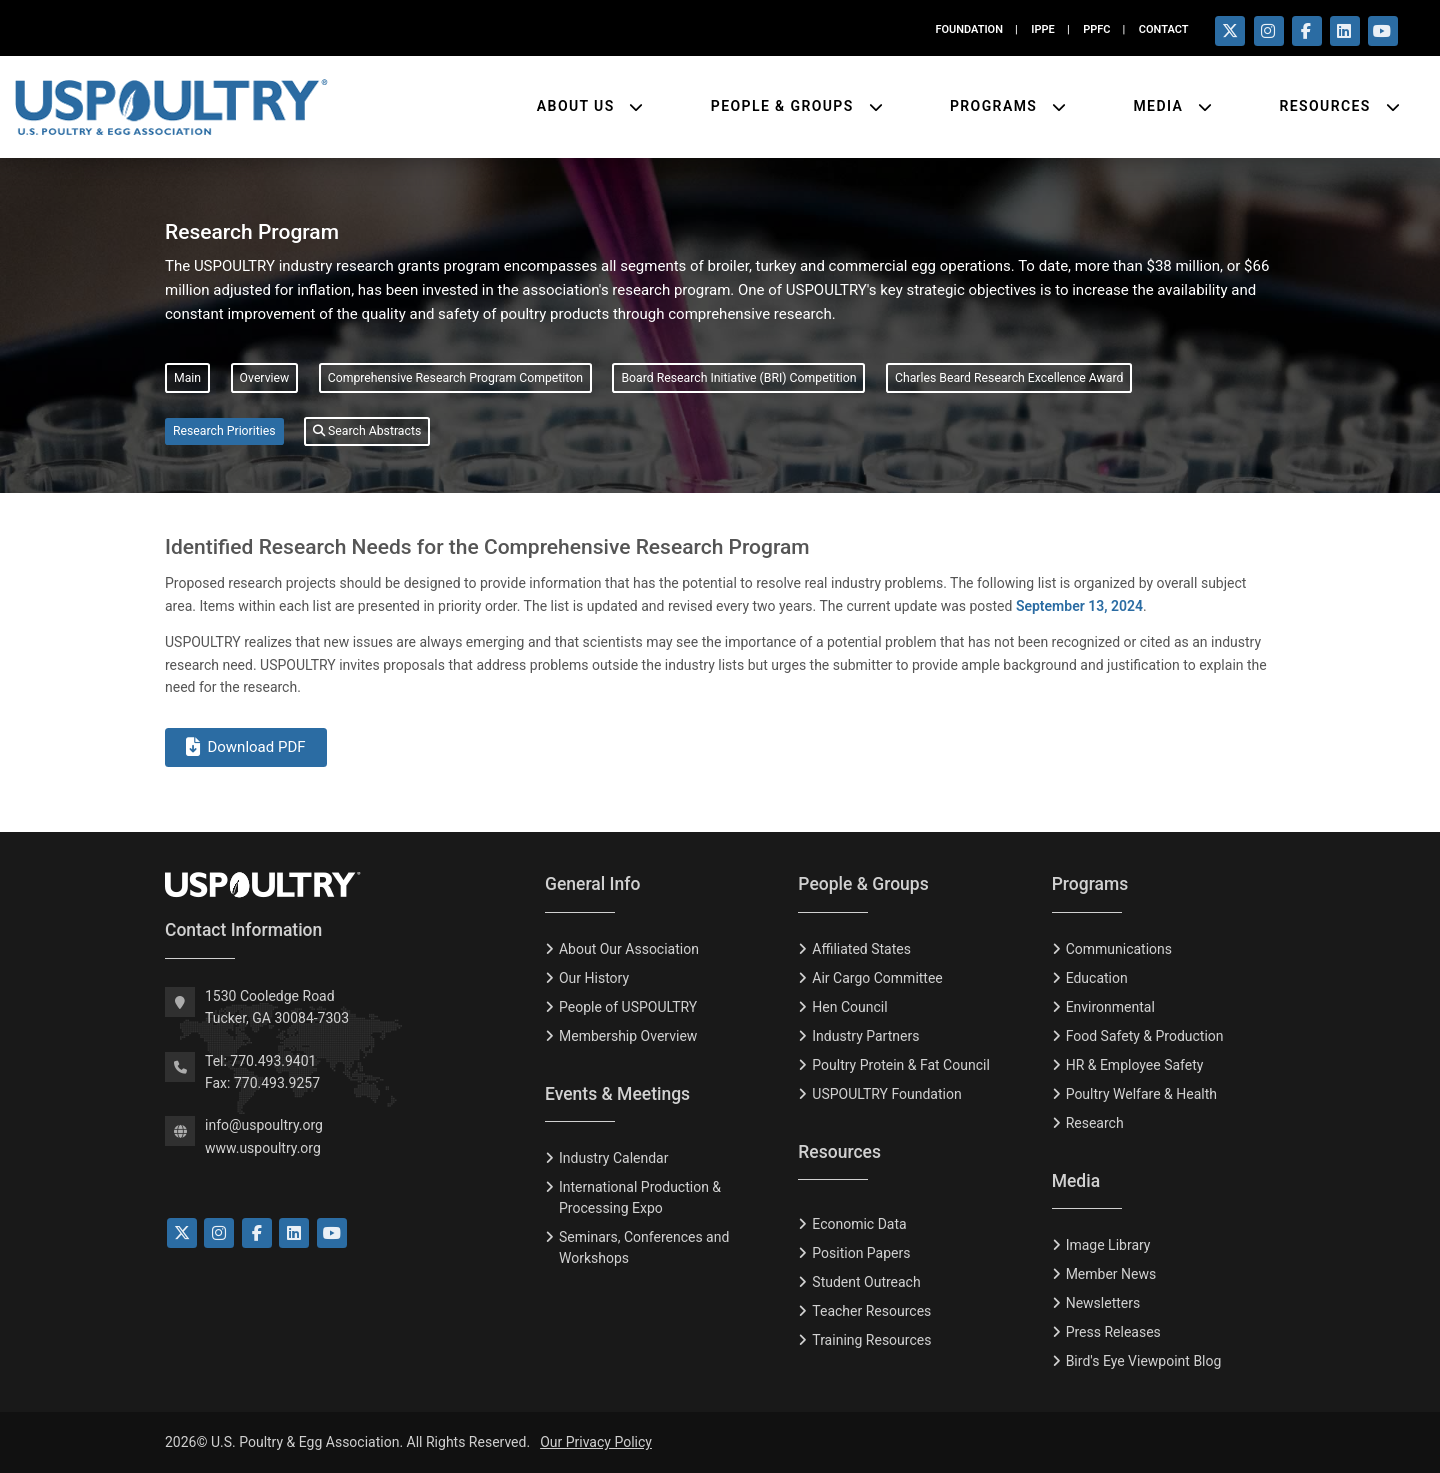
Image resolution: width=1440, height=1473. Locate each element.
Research (1095, 1123)
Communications (1119, 949)
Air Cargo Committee (877, 978)
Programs (996, 106)
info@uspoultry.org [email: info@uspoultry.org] (264, 1125)
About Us (578, 106)
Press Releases (1113, 1332)
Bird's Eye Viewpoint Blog (1144, 1361)
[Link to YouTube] (332, 1233)
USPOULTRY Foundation (886, 1094)
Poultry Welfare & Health (1141, 1094)
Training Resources (871, 1340)
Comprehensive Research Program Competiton (455, 378)
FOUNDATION (969, 29)
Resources (1327, 106)
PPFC (1096, 29)
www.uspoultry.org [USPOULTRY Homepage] (263, 1148)
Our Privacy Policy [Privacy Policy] (596, 1442)
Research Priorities (224, 431)
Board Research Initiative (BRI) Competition (738, 378)
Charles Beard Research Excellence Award (1009, 378)
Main (187, 378)
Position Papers (861, 1253)
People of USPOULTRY (628, 1007)
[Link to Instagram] (219, 1233)
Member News (1111, 1274)
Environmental (1110, 1007)
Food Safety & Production (1145, 1036)
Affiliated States (861, 949)
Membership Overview (628, 1036)
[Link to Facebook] (257, 1233)
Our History (594, 978)
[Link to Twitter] (182, 1233)
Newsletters (1103, 1303)
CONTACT (1164, 29)
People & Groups (785, 106)
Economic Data (859, 1224)
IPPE (1042, 29)
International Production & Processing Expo (640, 1197)
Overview (265, 378)
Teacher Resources (871, 1311)
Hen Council (849, 1007)
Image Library (1108, 1245)
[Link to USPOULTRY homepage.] (171, 107)
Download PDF (246, 747)
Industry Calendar (613, 1158)
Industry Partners (865, 1036)
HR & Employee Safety (1135, 1065)
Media (1160, 106)
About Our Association (629, 949)
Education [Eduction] (1097, 978)
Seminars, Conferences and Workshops (644, 1247)
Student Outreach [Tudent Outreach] (866, 1282)
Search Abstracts (367, 431)
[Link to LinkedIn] (294, 1233)
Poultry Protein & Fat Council (900, 1065)
